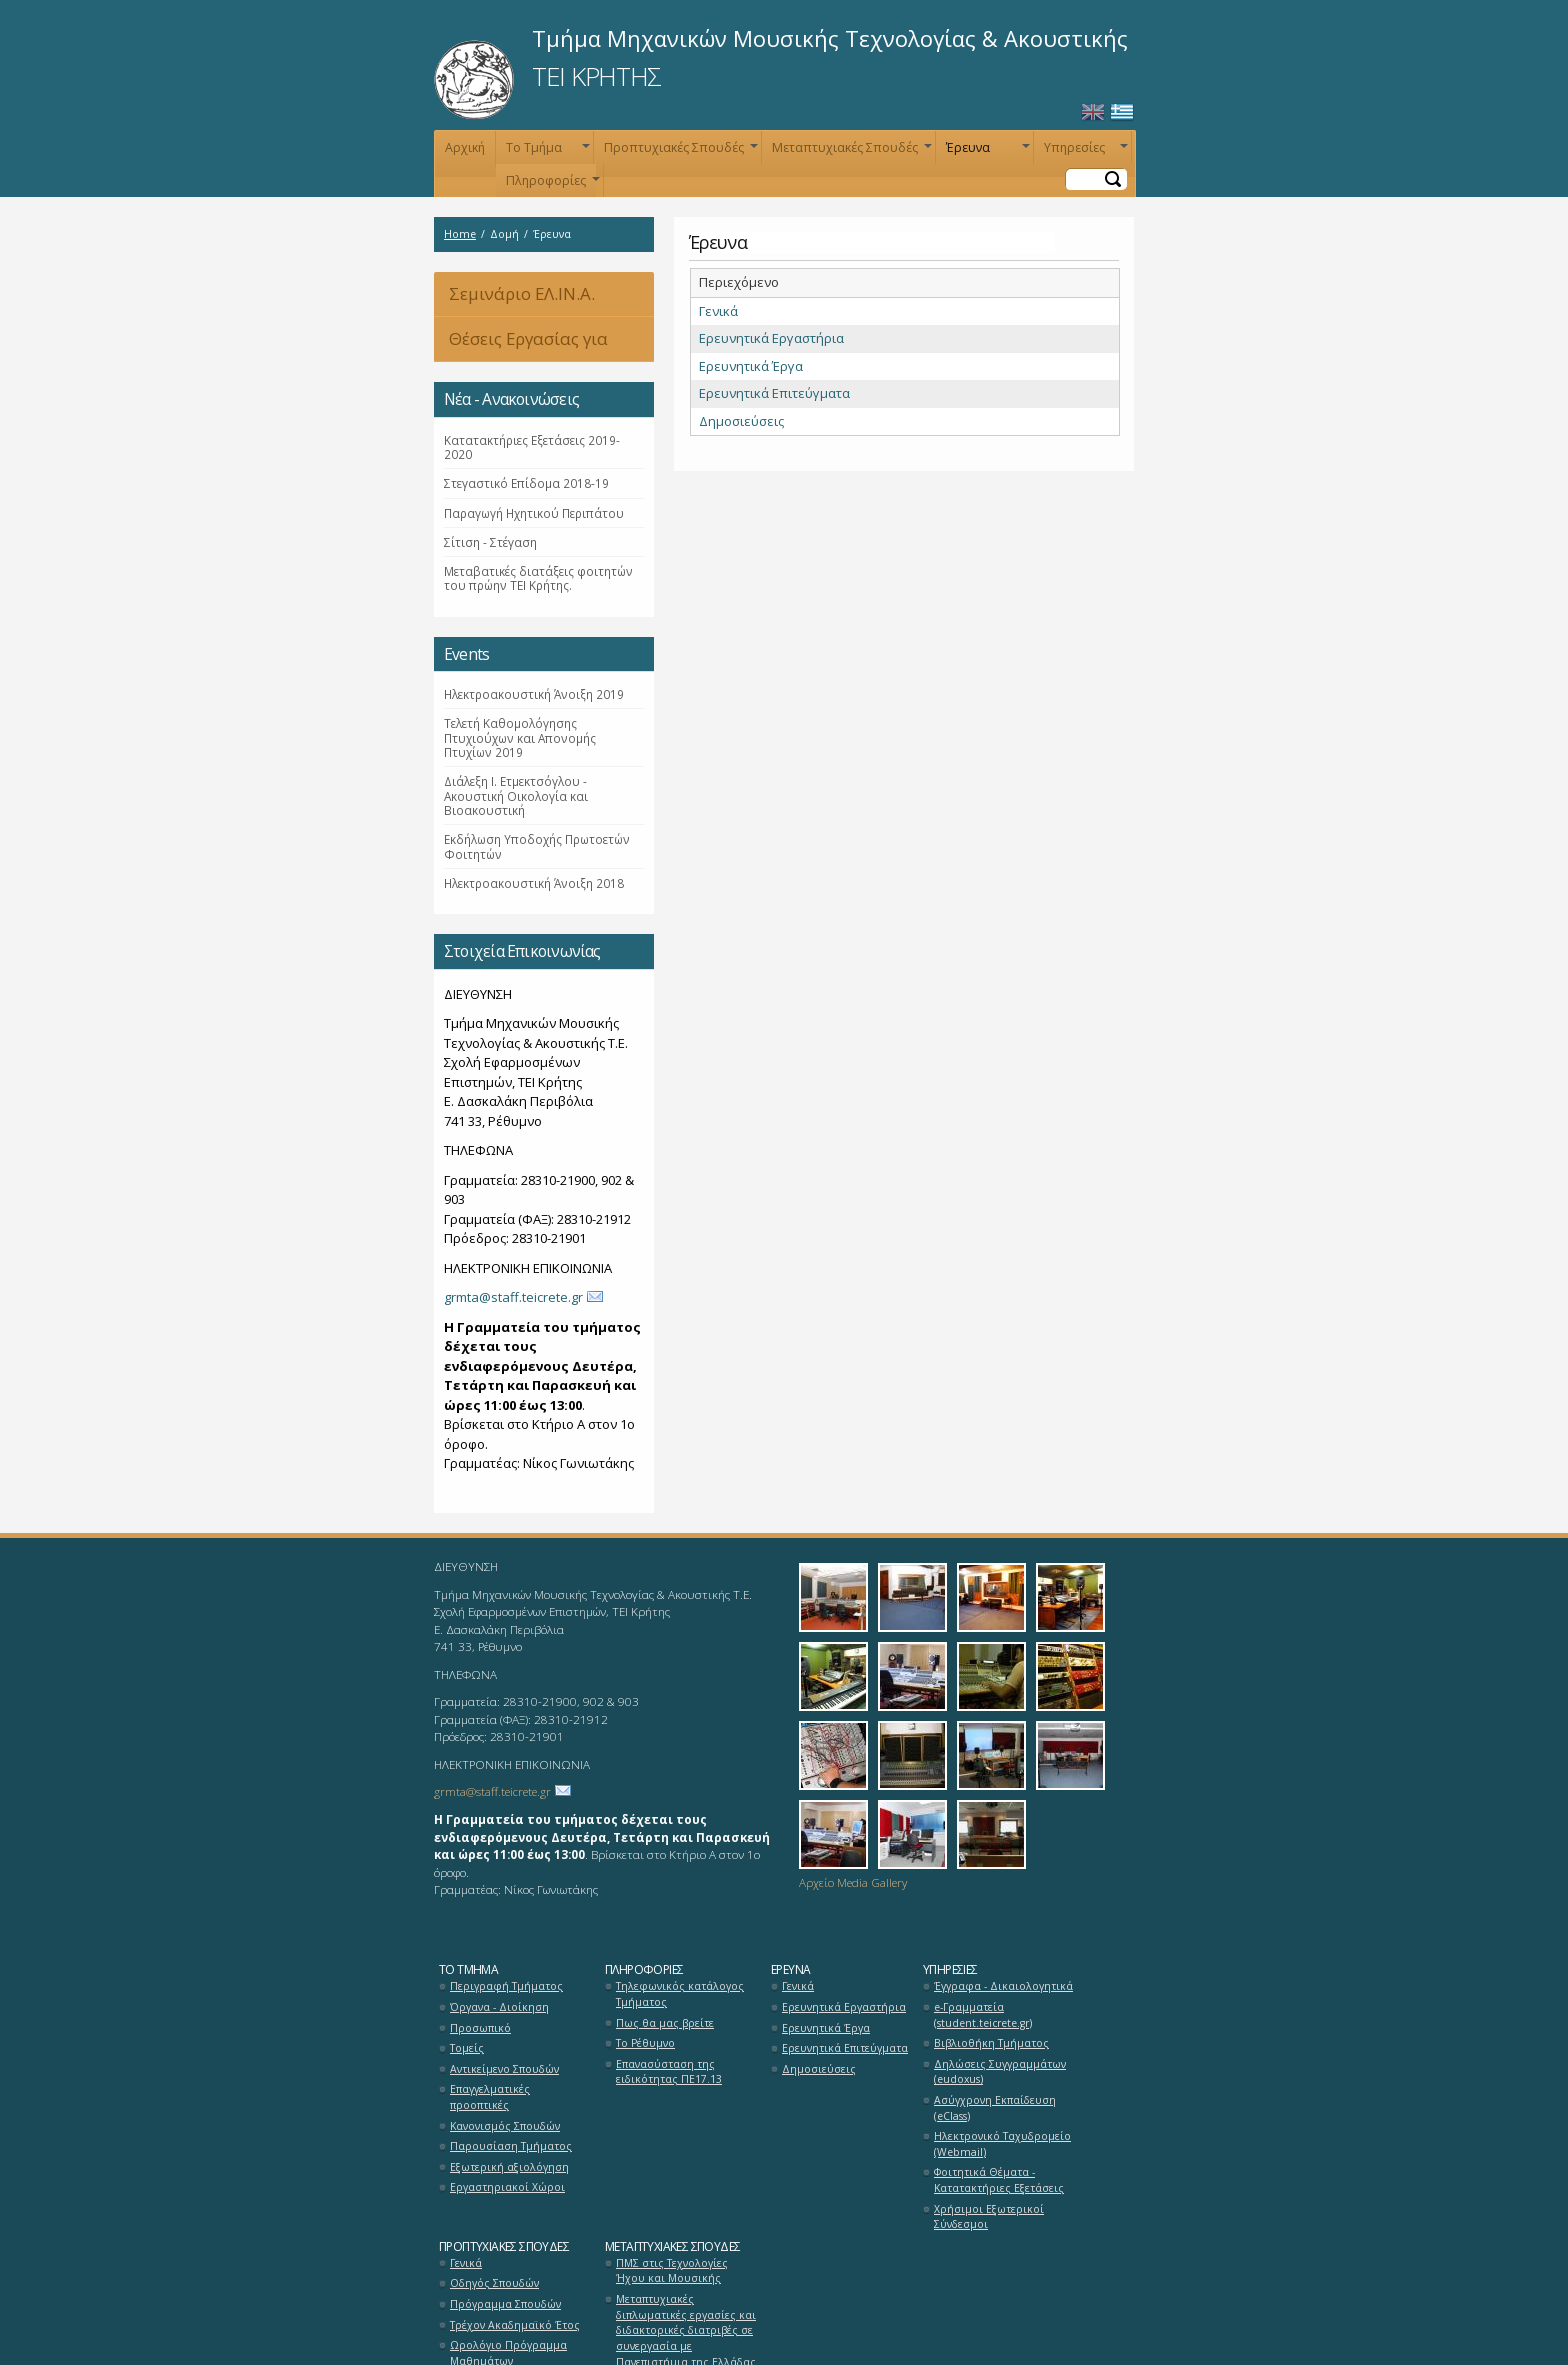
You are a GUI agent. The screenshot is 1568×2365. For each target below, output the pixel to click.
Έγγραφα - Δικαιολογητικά (1003, 1986)
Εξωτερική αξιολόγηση (509, 2167)
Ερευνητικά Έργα (751, 366)
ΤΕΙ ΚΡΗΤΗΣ (596, 76)
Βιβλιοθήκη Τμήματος (991, 2043)
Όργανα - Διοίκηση (499, 2007)
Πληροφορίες (551, 184)
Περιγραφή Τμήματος (506, 1986)
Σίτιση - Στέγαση (490, 542)
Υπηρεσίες (1084, 151)
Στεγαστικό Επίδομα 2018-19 (526, 483)
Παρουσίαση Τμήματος (511, 2146)
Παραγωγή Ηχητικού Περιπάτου (534, 513)
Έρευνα (986, 151)
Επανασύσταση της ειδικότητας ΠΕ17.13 (669, 2072)
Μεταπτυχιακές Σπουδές (850, 151)
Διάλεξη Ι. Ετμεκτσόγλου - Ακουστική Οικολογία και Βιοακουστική (516, 795)
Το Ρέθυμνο (645, 2043)
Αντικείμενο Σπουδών (504, 2069)
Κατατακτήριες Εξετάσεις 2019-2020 (532, 447)
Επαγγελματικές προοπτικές (490, 2097)
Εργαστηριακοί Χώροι (507, 2187)
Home (460, 234)
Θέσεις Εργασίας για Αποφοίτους (521, 344)
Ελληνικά (1122, 112)
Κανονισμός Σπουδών (505, 2126)
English (1093, 112)
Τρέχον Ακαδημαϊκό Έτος (515, 2325)
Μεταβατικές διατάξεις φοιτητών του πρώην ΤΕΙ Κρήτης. (538, 578)
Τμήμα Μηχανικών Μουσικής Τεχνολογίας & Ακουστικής (830, 38)
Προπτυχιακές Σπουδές (679, 151)
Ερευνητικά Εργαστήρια (771, 338)
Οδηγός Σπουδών (494, 2283)
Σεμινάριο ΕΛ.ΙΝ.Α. (522, 293)
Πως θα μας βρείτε (665, 2023)
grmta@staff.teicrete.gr (513, 1297)
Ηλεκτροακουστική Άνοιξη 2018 (534, 883)
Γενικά (718, 311)
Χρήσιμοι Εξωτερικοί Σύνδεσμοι (989, 2217)
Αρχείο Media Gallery (853, 1882)
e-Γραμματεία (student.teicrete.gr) (983, 2015)
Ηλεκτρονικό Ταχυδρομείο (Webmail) (1002, 2144)
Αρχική (465, 147)
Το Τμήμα (546, 151)
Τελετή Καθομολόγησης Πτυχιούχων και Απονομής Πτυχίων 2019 (520, 737)
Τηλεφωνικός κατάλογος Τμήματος (680, 1994)
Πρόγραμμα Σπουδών (505, 2304)
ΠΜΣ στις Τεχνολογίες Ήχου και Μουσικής (672, 2271)
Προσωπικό (480, 2028)
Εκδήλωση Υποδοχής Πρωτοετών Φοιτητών (537, 846)
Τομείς (467, 2048)
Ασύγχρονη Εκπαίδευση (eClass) (995, 2108)
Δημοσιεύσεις (741, 421)
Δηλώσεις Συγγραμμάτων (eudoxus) (1000, 2072)
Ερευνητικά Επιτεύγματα (774, 393)
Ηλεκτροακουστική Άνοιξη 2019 (534, 694)
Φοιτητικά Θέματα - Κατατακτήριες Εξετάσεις (999, 2180)
